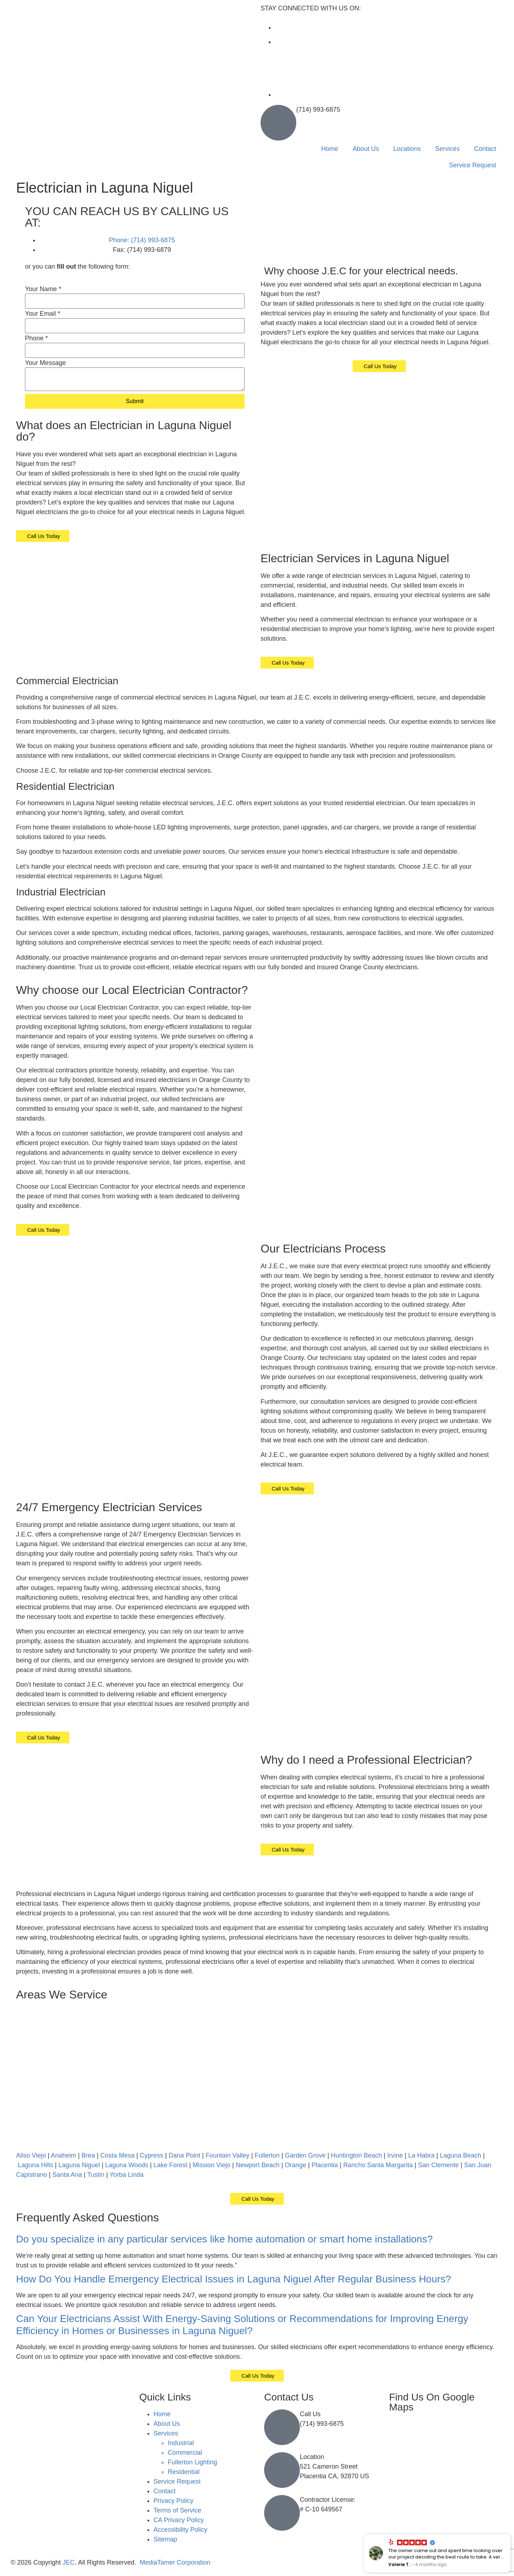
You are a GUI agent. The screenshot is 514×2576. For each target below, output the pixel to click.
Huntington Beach (356, 2155)
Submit (135, 401)
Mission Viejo (212, 2165)
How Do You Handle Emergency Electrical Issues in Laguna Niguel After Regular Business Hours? (233, 2279)
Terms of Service (177, 2510)
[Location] (282, 2470)
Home (329, 148)
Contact (485, 148)
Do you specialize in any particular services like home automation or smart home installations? (224, 2239)
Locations (407, 148)
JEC (68, 2562)
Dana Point (184, 2155)
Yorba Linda (126, 2174)
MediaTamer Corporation (175, 2562)
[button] (257, 2239)
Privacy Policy (173, 2500)
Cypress (151, 2155)
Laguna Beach (460, 2155)
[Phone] (135, 350)
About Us (366, 148)
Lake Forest (170, 2165)
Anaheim (63, 2155)
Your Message (45, 363)
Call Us (310, 2414)
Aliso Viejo (31, 2155)
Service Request (472, 165)
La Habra (421, 2155)
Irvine (395, 2155)
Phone (36, 338)
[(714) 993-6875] (278, 123)
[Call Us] (282, 2427)
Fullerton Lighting (192, 2462)
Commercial (185, 2452)
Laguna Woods (126, 2165)
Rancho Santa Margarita (378, 2165)
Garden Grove (305, 2155)
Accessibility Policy (180, 2529)
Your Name (43, 289)
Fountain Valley (228, 2155)
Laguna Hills (35, 2165)
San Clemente (438, 2165)
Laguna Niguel (79, 2165)
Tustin (95, 2174)
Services (447, 148)
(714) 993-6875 (318, 109)
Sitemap (165, 2539)
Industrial (181, 2443)
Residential (184, 2471)
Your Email (42, 313)
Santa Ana (67, 2174)
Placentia (325, 2165)
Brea (88, 2155)
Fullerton (267, 2155)
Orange (295, 2165)
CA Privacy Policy (178, 2520)
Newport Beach (257, 2165)
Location (312, 2456)
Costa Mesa (117, 2155)
